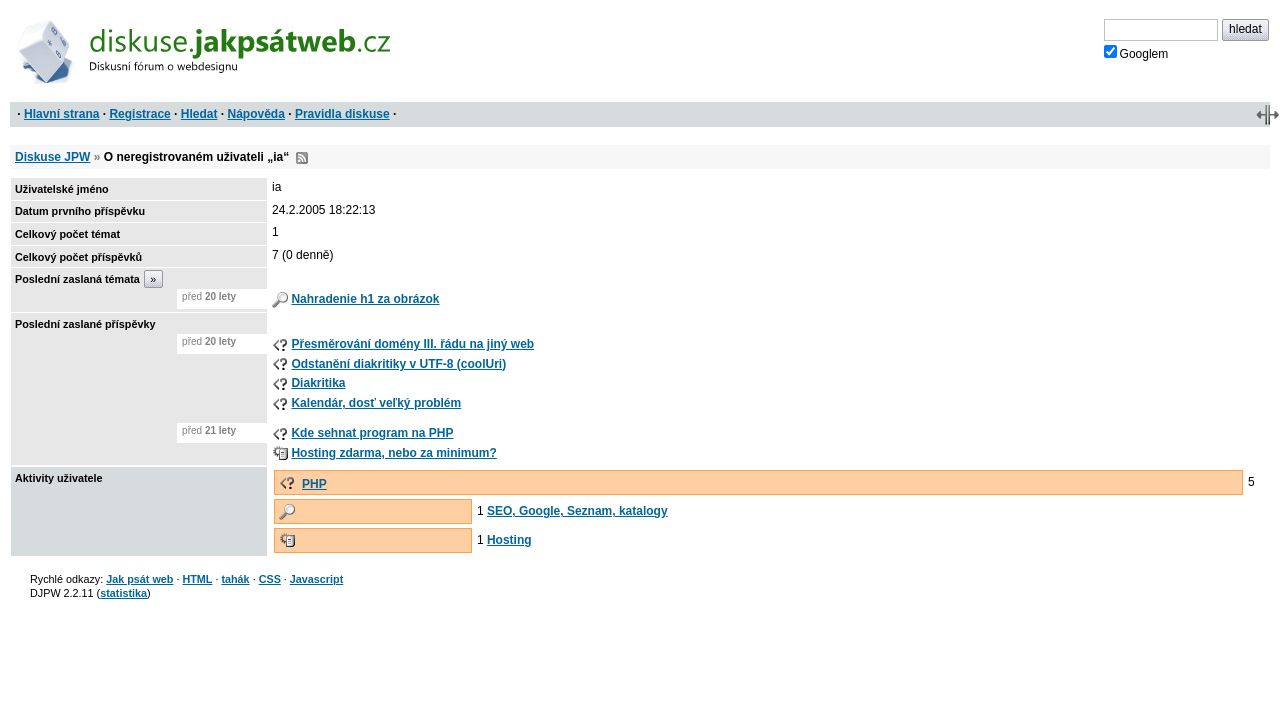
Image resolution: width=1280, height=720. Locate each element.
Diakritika (318, 383)
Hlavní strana (61, 114)
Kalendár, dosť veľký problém (376, 403)
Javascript (316, 579)
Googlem (1136, 53)
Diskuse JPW (52, 157)
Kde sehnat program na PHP (372, 433)
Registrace (139, 114)
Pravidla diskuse (342, 114)
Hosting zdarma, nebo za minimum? (393, 453)
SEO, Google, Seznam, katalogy (577, 511)
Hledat (199, 114)
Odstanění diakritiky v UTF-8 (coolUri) (398, 364)
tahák (235, 579)
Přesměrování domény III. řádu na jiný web (412, 344)
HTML (197, 579)
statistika (123, 593)
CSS (270, 579)
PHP (314, 484)
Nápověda (256, 114)
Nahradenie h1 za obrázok (365, 299)
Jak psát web (139, 579)
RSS (302, 158)
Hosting (509, 540)
